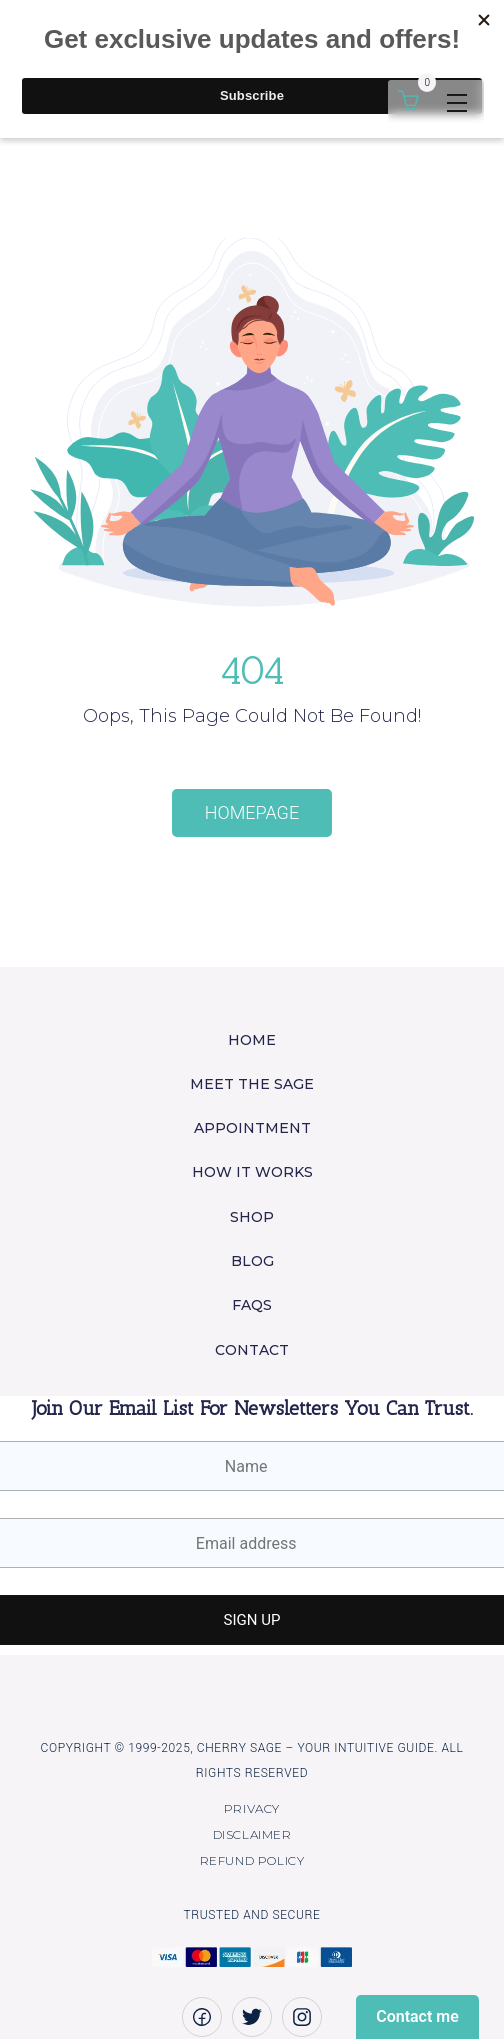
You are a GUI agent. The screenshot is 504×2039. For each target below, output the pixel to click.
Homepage (252, 812)
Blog (252, 1261)
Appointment (252, 1128)
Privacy (252, 1808)
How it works (252, 1172)
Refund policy (252, 1860)
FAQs (252, 1305)
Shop (252, 1217)
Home (252, 1040)
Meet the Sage (252, 1084)
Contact (252, 1350)
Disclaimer (252, 1834)
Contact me (417, 2016)
